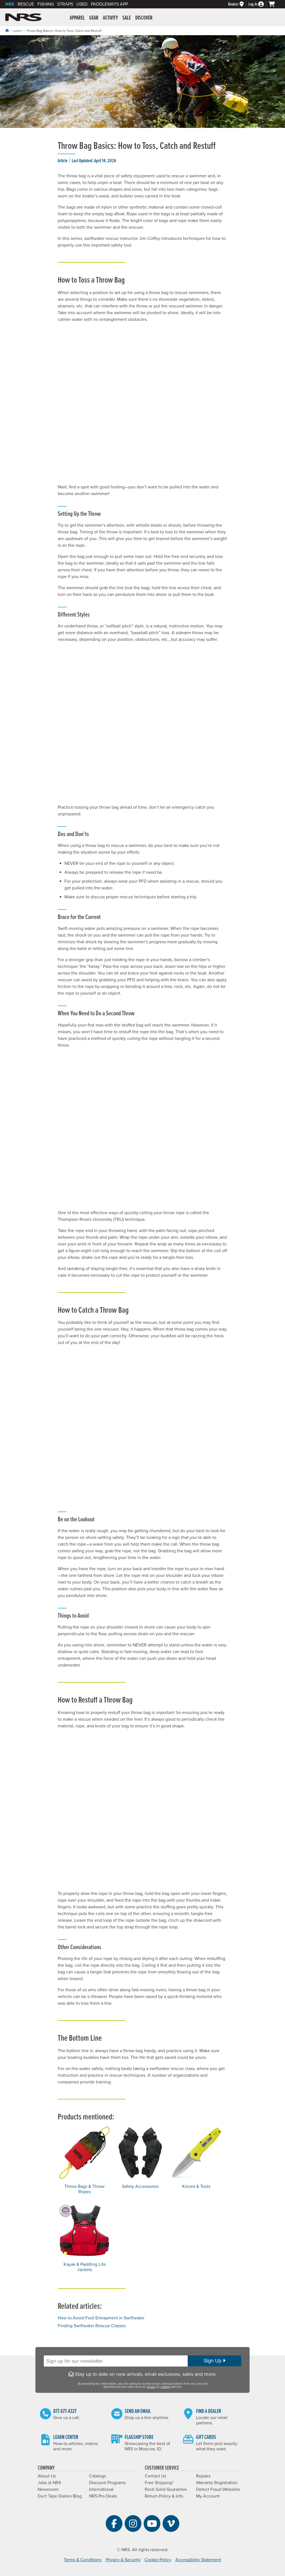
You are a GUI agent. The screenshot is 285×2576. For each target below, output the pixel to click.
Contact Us (155, 2476)
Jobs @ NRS (49, 2483)
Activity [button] (110, 18)
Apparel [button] (77, 18)
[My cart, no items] (274, 4)
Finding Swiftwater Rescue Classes (92, 2326)
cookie (165, 2387)
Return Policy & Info (164, 2496)
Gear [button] (93, 18)
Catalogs (97, 2476)
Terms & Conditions (83, 2560)
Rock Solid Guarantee (166, 2489)
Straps (65, 4)
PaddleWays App (109, 4)
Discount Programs (107, 2483)
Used (82, 4)
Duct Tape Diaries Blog (60, 2496)
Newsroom (48, 2489)
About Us (47, 2476)
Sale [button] (126, 18)
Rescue (26, 4)
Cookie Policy (157, 2560)
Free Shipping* (159, 2483)
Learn (17, 31)
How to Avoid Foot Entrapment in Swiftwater (101, 2318)
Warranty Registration (217, 2483)
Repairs (203, 2476)
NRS (9, 4)
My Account (207, 2496)
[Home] (7, 30)
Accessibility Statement (198, 2560)
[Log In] (258, 4)
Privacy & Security (123, 2560)
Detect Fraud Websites (218, 2489)
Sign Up (214, 2360)
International (101, 2489)
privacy (152, 2387)
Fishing (45, 4)
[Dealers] (238, 4)
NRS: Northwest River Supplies (23, 17)
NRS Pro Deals (103, 2496)
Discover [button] (144, 18)
